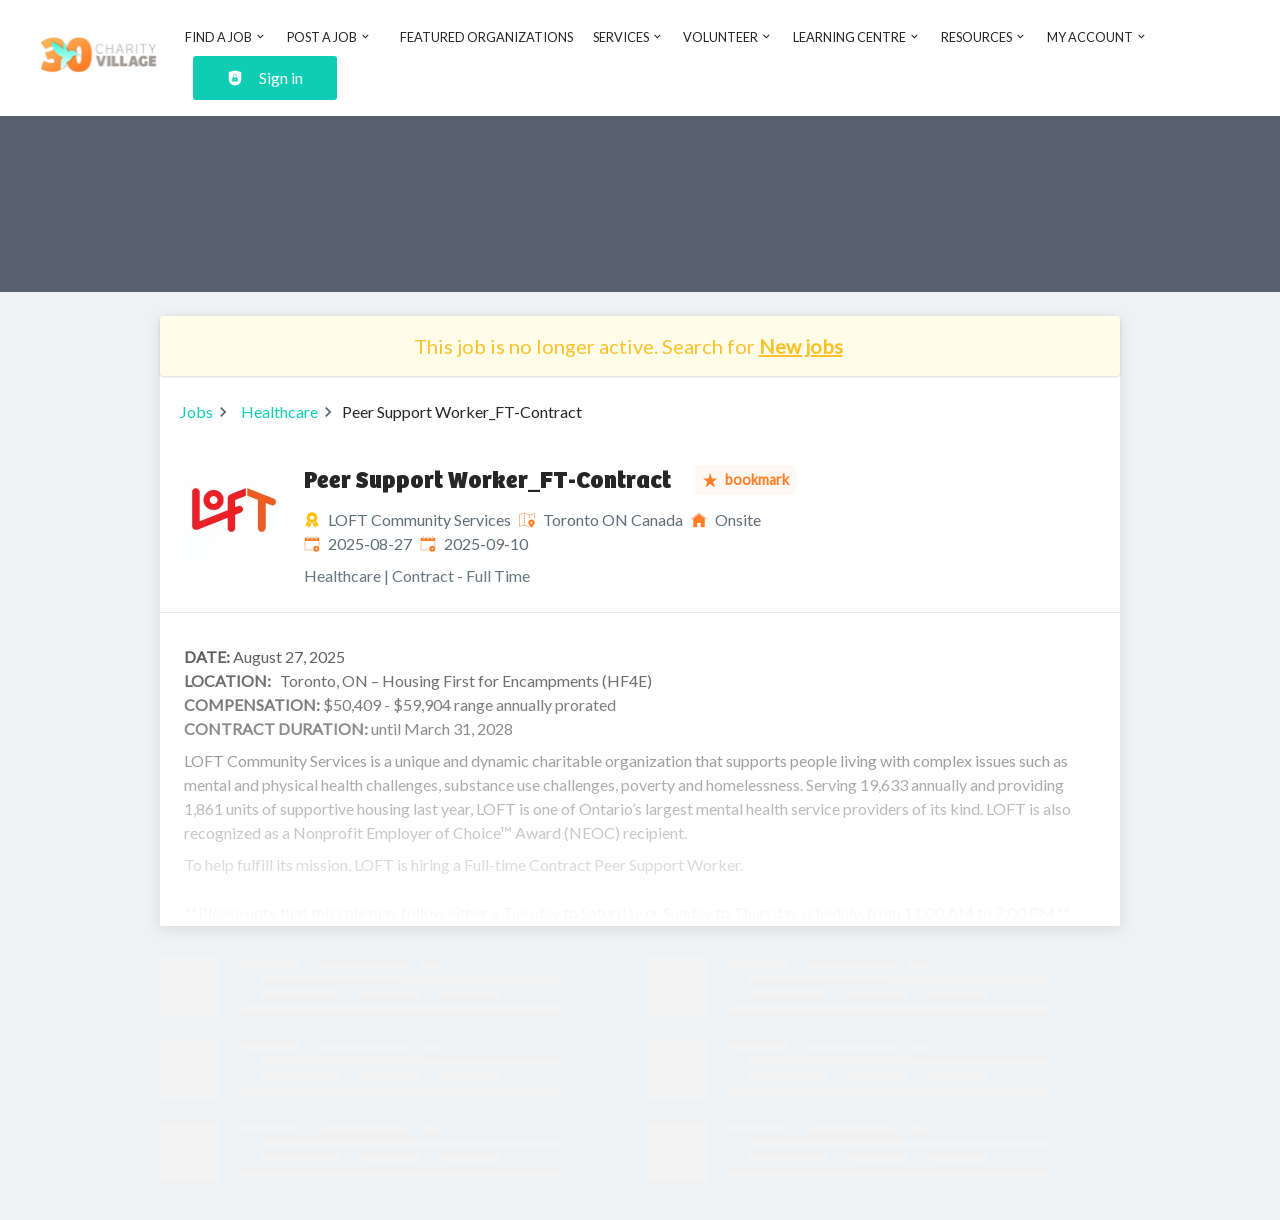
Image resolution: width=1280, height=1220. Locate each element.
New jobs (801, 346)
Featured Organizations (486, 37)
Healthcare (279, 411)
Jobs (196, 411)
